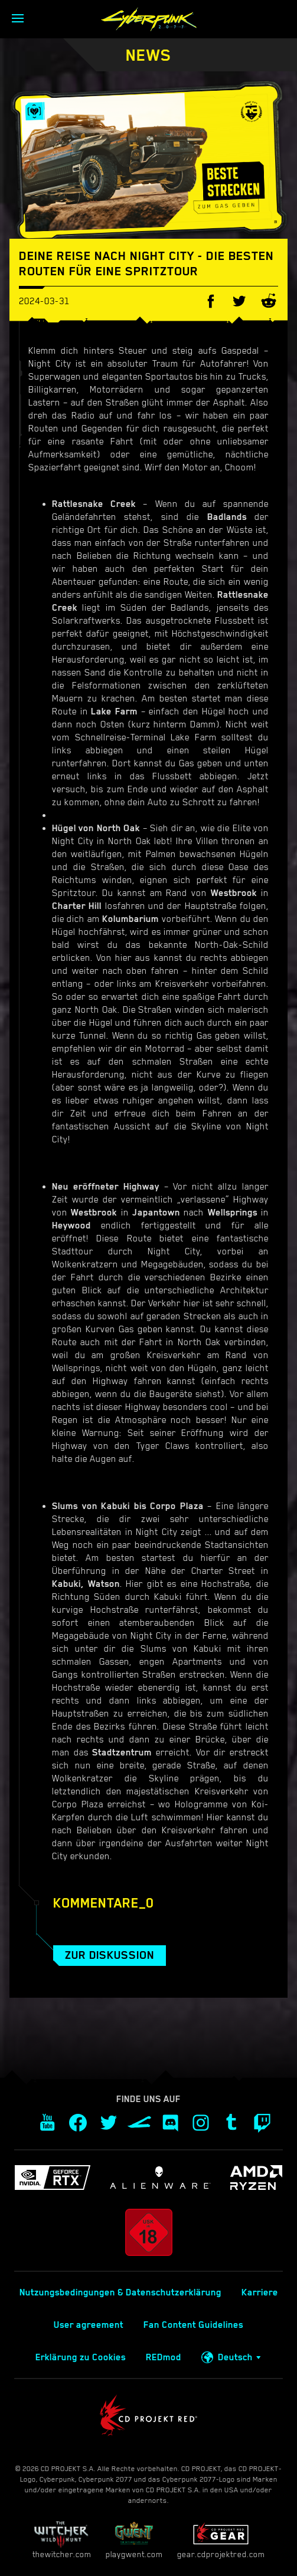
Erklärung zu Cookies (80, 2357)
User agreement (88, 2325)
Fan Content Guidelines (193, 2325)
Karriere (259, 2292)
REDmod (163, 2357)
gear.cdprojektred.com (221, 2540)
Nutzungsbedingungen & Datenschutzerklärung (120, 2292)
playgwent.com (134, 2540)
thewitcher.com (61, 2540)
